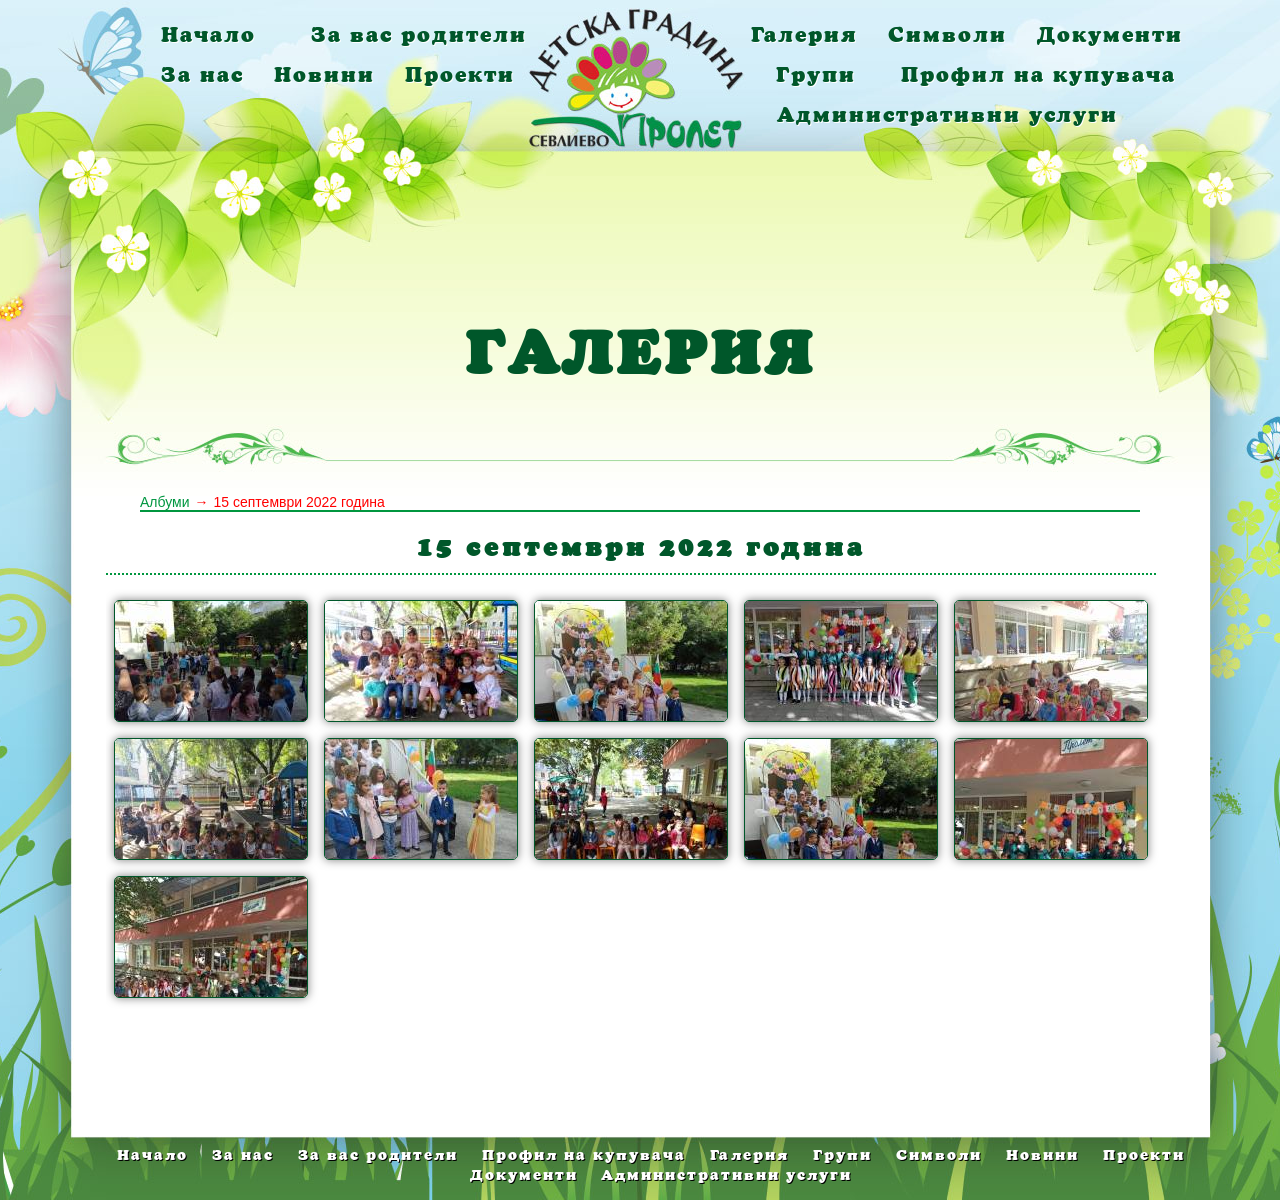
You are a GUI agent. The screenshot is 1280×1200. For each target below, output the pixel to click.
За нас (202, 74)
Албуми (165, 502)
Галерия (804, 34)
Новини (324, 74)
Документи (1110, 34)
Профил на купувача (1038, 74)
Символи (947, 34)
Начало (208, 34)
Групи (816, 74)
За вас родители (419, 34)
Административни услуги (947, 114)
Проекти (460, 74)
